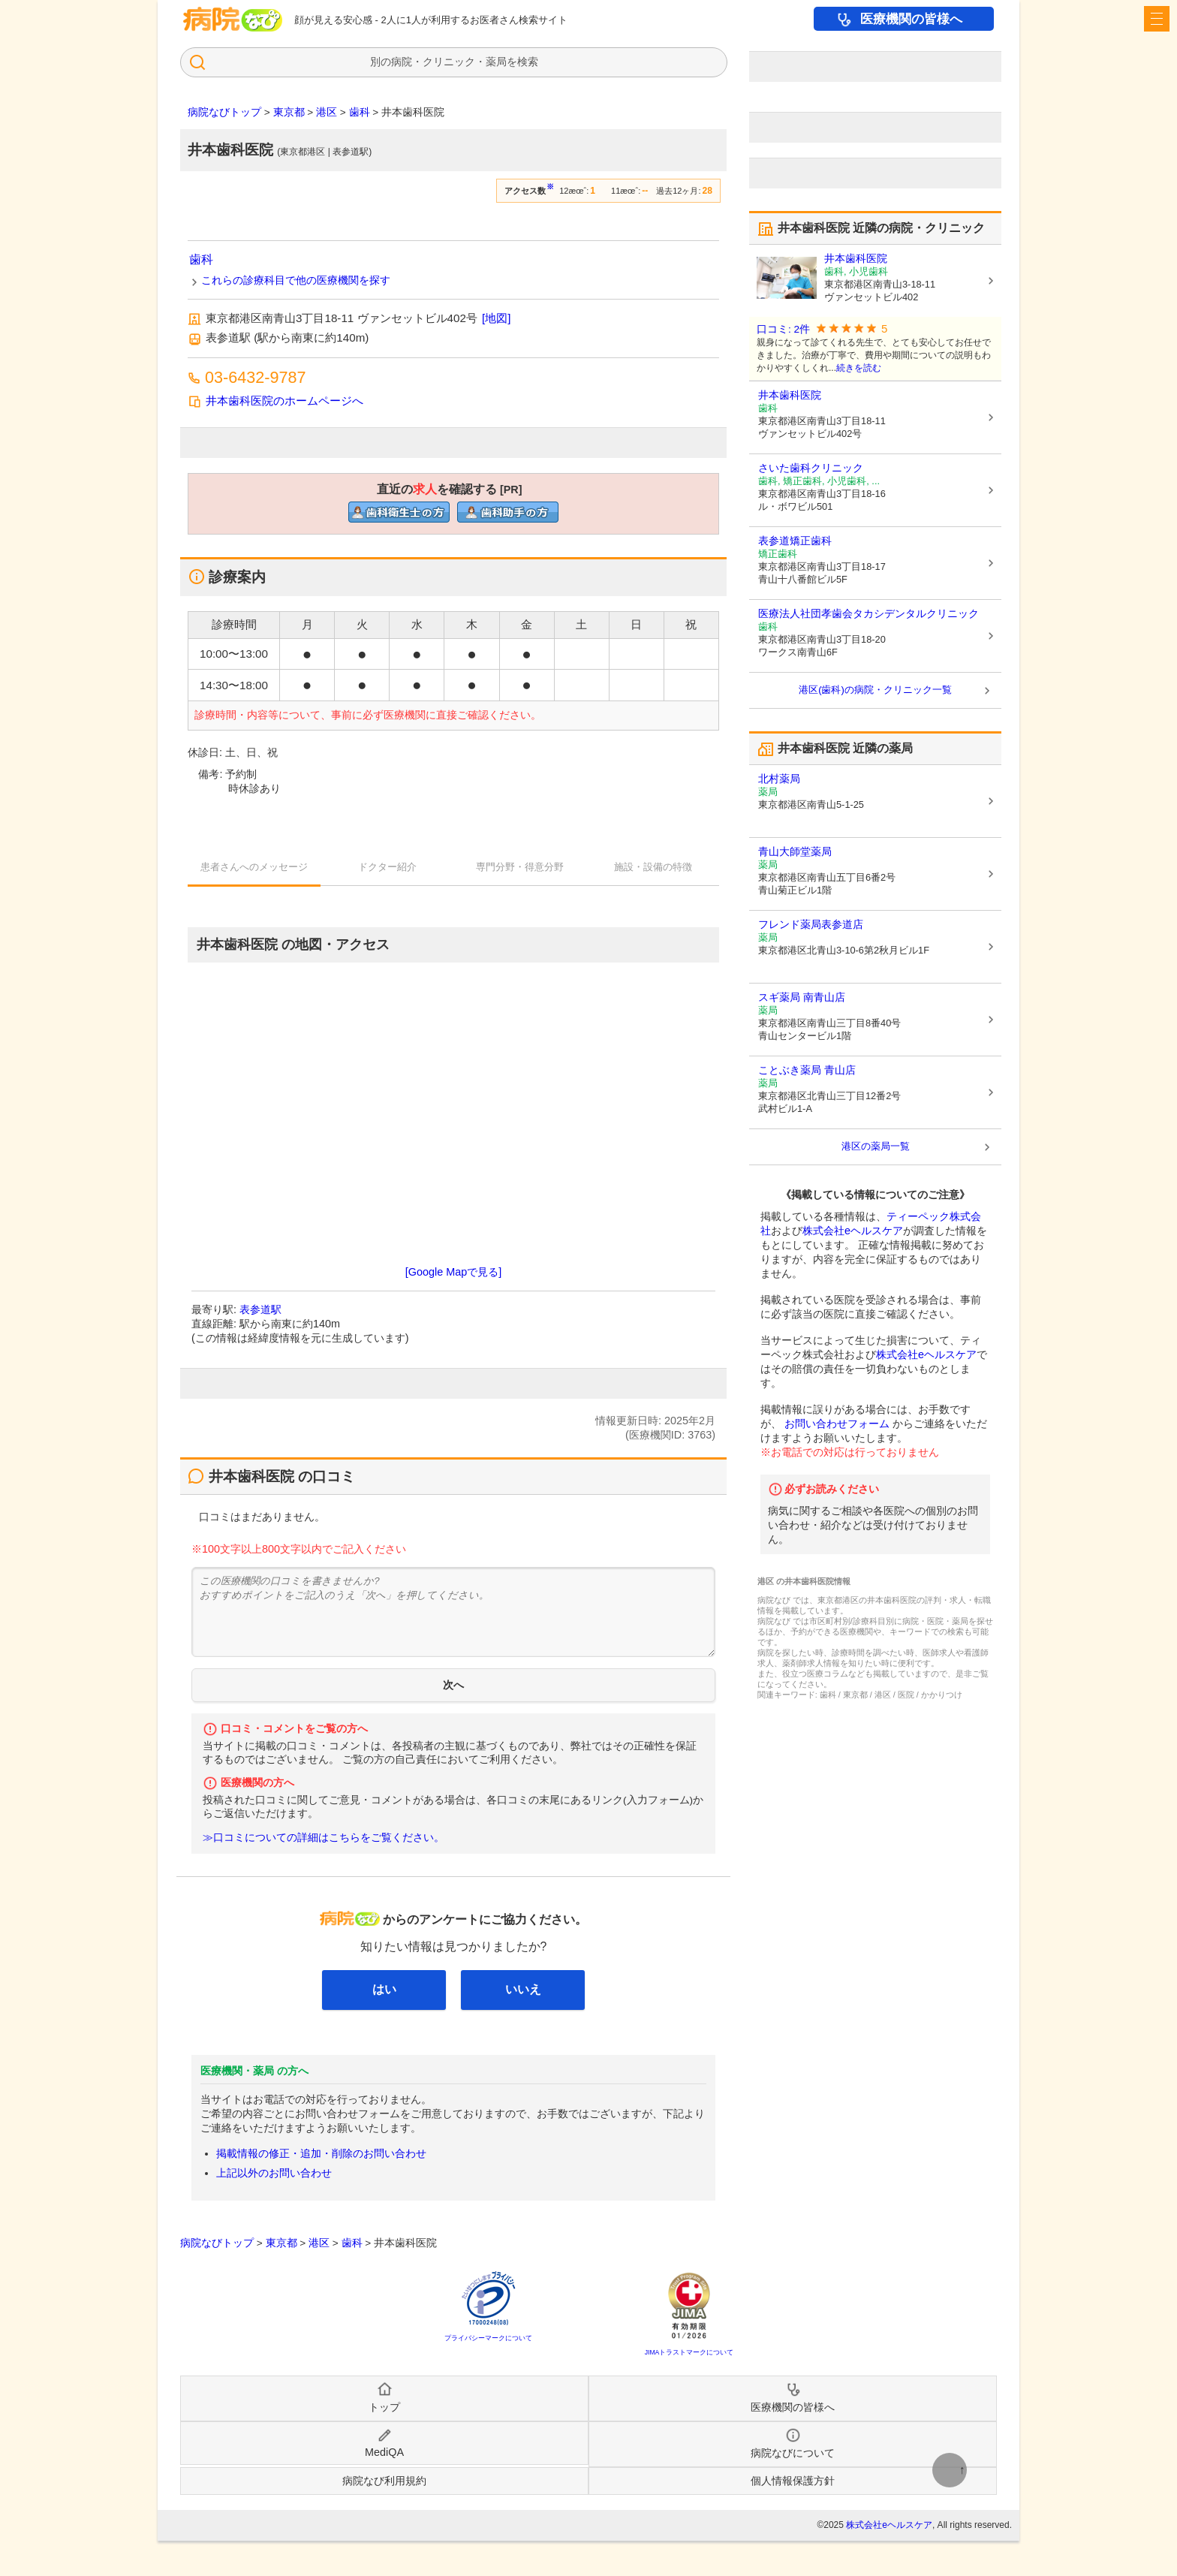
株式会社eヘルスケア (852, 1231)
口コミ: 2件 (783, 329)
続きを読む (858, 368)
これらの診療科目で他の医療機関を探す (295, 280)
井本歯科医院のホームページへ (284, 400)
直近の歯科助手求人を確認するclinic (507, 512)
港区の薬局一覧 (875, 1146)
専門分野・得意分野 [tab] (520, 866)
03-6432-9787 (255, 377)
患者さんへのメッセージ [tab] (254, 866)
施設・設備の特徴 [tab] (653, 866)
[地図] (496, 318)
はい (384, 1989)
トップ (384, 2407)
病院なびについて (793, 2453)
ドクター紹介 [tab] (387, 866)
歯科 (201, 259)
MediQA (384, 2452)
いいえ (523, 1989)
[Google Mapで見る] (453, 1272)
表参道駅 (260, 1309)
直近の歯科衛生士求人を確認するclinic (399, 512)
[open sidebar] (1156, 19)
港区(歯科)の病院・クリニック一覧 (875, 689)
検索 (527, 62)
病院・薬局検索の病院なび (232, 19)
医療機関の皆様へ (911, 19)
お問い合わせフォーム (837, 1424)
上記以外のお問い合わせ (274, 2173)
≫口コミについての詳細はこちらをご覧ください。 (323, 1837)
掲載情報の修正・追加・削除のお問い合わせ (321, 2153)
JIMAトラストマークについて (689, 2352)
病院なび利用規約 (384, 2481)
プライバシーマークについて (488, 2338)
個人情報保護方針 (793, 2481)
